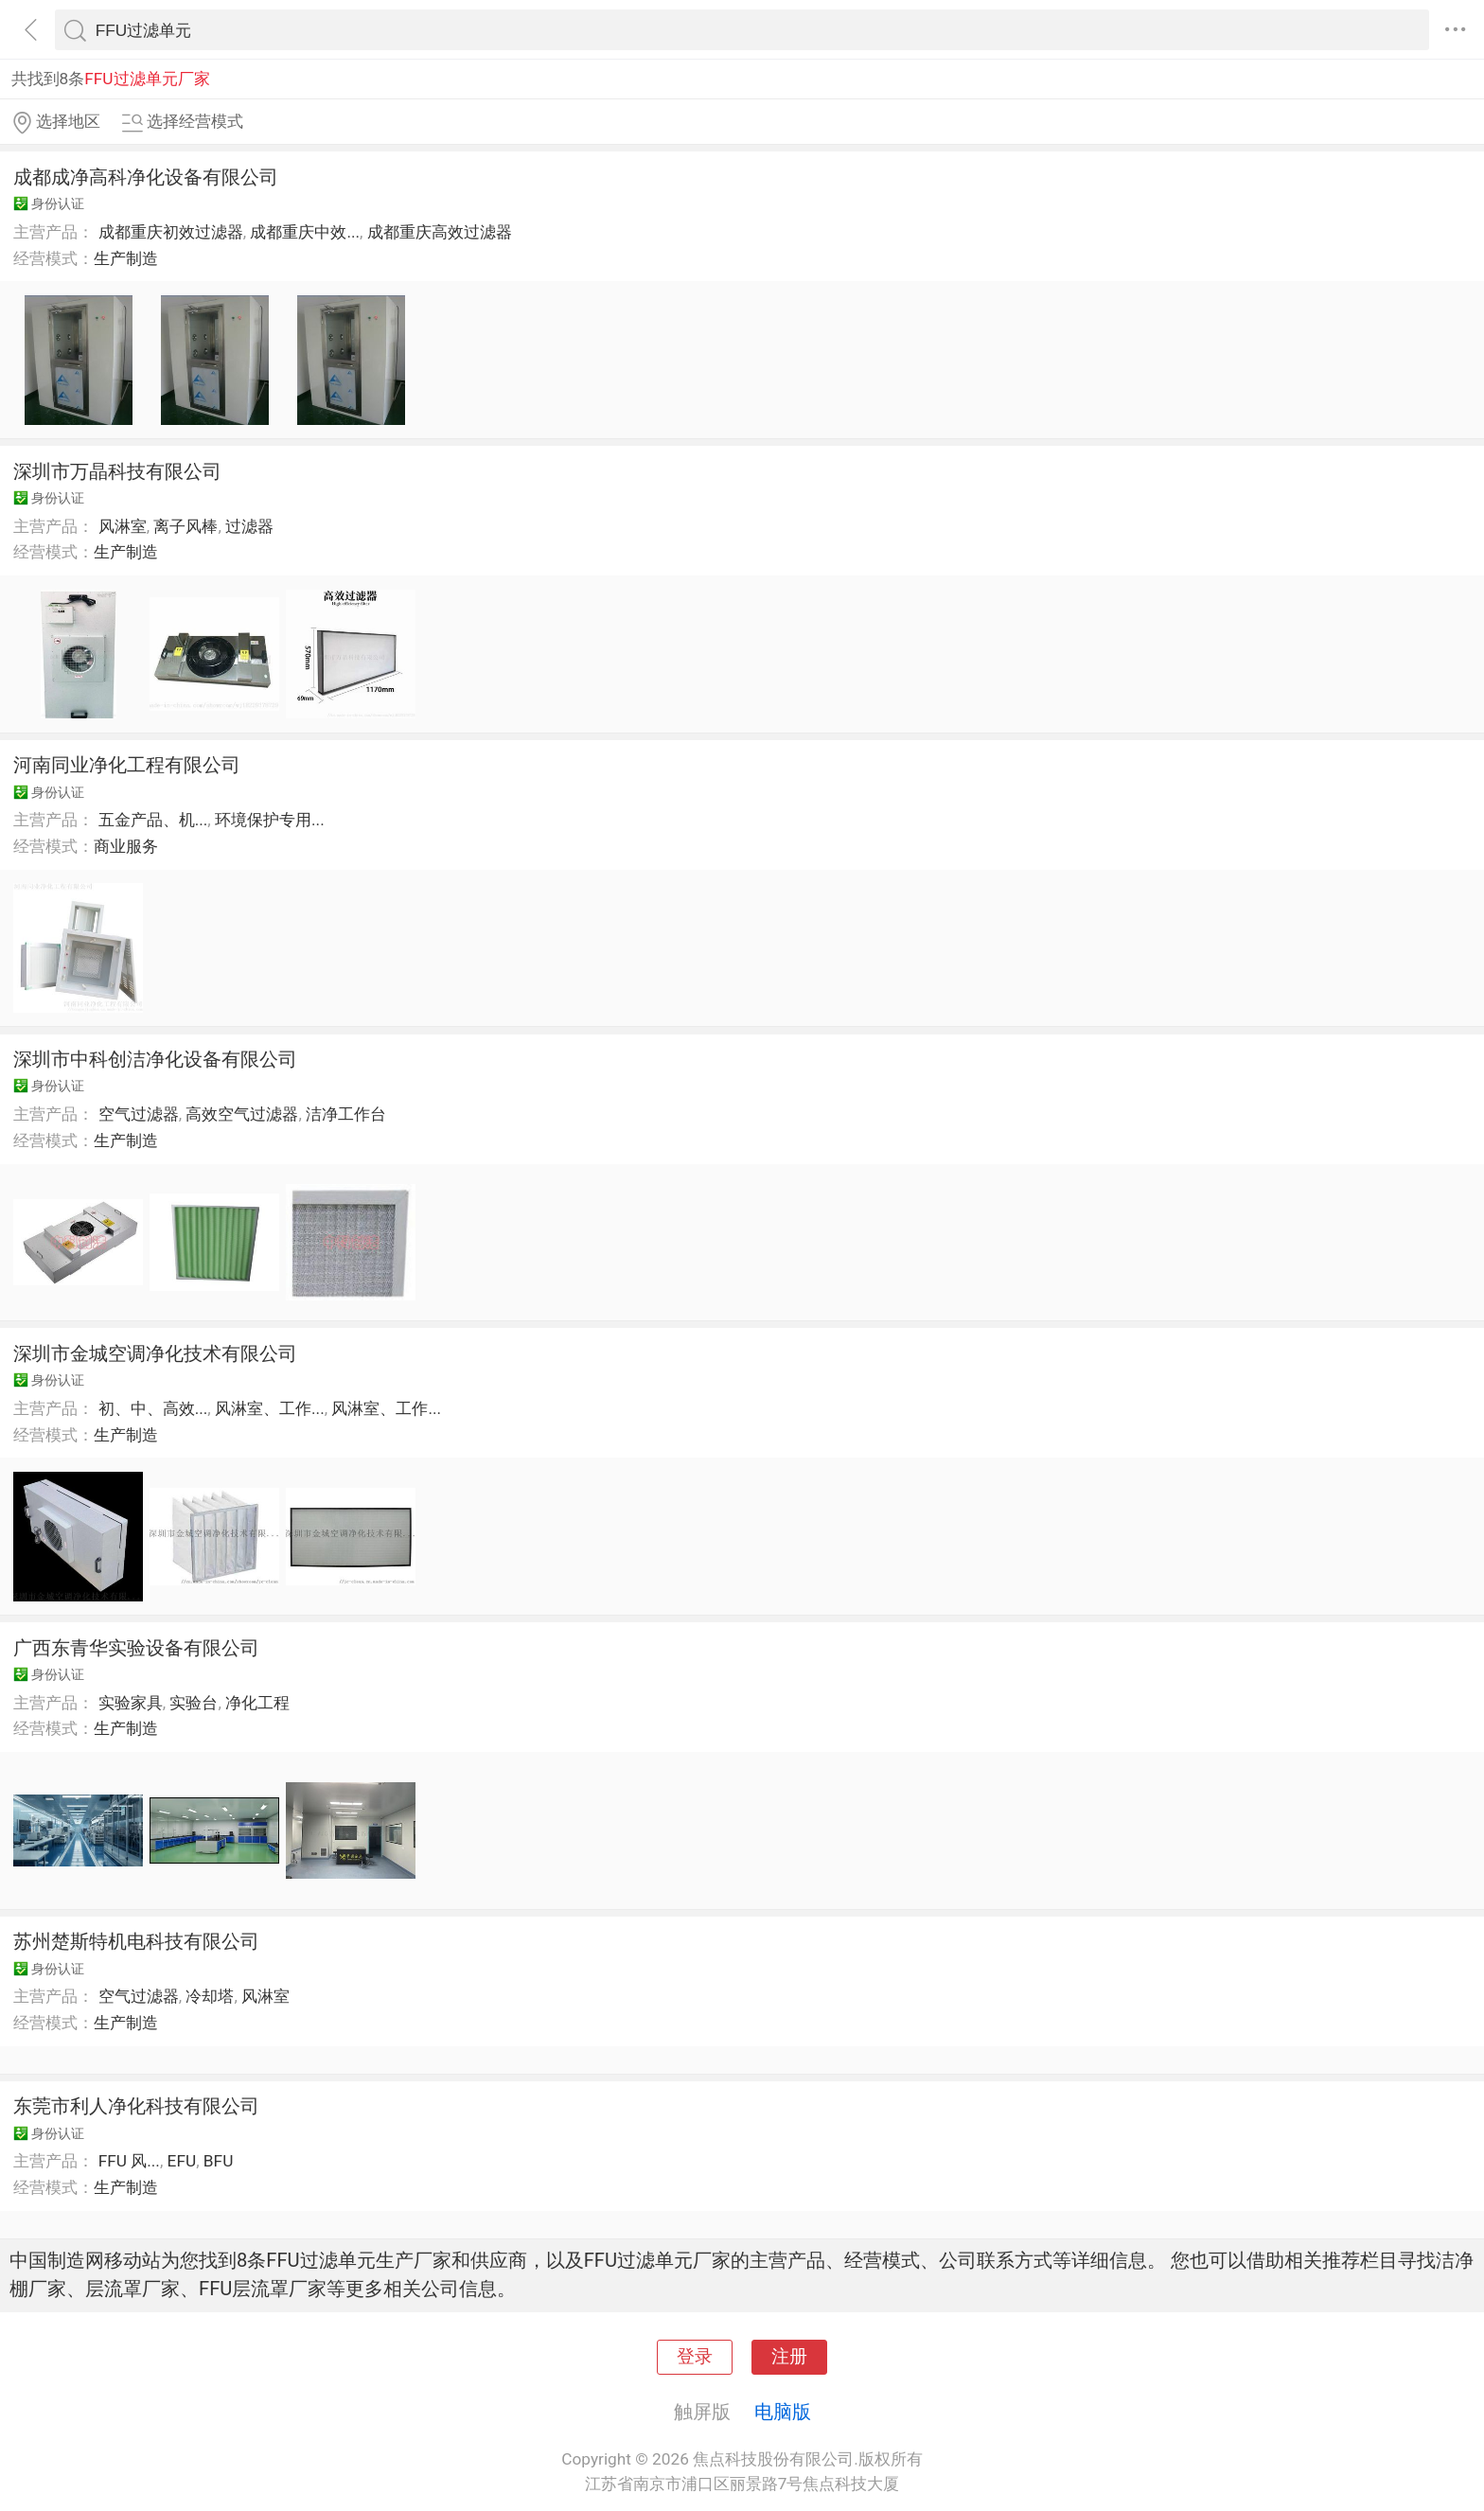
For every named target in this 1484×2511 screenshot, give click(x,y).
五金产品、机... (153, 819)
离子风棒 (185, 526)
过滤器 (249, 526)
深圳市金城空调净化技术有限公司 (155, 1353)
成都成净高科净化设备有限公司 (145, 177)
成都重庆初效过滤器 (170, 231)
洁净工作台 (346, 1114)
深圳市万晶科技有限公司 (117, 471)
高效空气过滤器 (242, 1114)
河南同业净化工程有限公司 (126, 764)
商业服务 (126, 846)
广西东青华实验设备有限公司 (136, 1647)
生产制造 (126, 258)
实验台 (193, 1702)
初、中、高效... (153, 1408)
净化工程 (257, 1702)
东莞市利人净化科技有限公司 (136, 2106)
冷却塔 (210, 1996)
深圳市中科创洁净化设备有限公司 (155, 1059)
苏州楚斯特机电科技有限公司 (136, 1941)
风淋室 (122, 526)
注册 (789, 2356)
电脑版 (782, 2411)
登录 (695, 2356)
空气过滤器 (138, 1114)
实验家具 (130, 1702)
